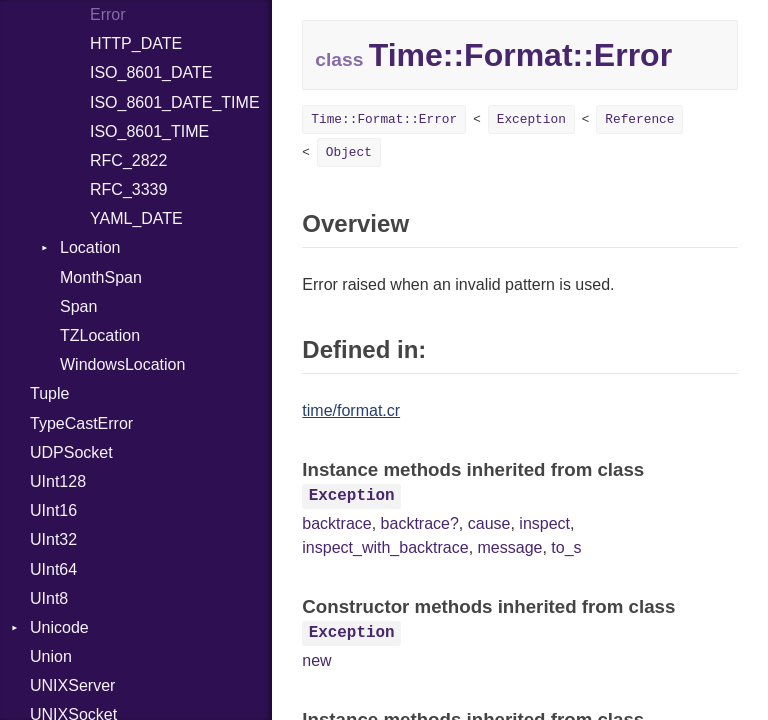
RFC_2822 (128, 160)
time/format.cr (351, 410)
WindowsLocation (122, 364)
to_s (566, 547)
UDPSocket (71, 452)
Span (78, 306)
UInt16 (53, 510)
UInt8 (49, 598)
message (510, 547)
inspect (544, 523)
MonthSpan (101, 277)
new (316, 660)
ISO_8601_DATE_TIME (175, 102)
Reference (639, 119)
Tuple (49, 393)
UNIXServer (72, 685)
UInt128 (58, 481)
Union (51, 656)
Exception (531, 119)
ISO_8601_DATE (151, 72)
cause (489, 523)
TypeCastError (81, 423)
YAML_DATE (136, 218)
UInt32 (53, 539)
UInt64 (53, 569)
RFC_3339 (128, 189)
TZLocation (100, 335)
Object (349, 152)
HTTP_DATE (136, 43)
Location (90, 247)
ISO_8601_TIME (149, 131)
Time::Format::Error (384, 119)
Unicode (59, 627)
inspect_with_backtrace (385, 547)
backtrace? (420, 523)
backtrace (336, 523)
